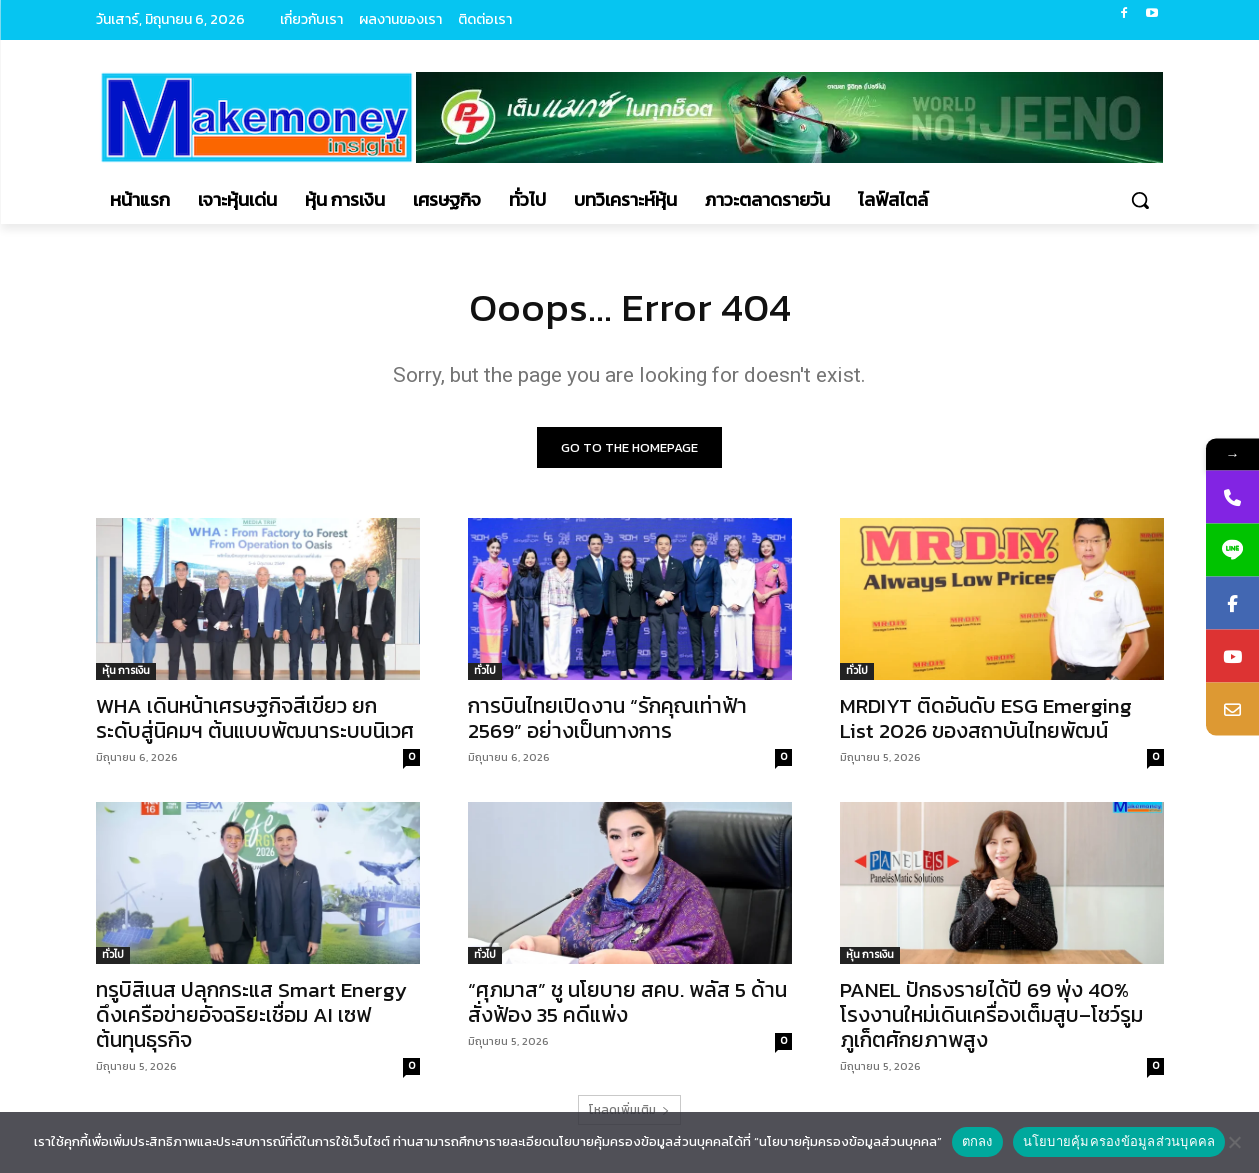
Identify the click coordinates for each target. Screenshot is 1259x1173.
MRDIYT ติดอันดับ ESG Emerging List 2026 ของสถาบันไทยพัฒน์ (986, 718)
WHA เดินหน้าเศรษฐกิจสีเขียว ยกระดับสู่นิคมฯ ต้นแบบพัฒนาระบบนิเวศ (255, 718)
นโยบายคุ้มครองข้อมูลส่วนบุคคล (1119, 1141)
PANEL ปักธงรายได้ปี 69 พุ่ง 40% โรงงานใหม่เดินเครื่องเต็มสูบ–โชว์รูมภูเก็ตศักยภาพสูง (991, 1014)
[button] (1140, 200)
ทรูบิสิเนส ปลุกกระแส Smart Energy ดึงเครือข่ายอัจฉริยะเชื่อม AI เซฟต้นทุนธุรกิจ (251, 1014)
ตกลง (977, 1141)
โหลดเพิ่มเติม (629, 1110)
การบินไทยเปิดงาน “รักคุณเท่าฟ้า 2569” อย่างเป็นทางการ (607, 718)
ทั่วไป (485, 670)
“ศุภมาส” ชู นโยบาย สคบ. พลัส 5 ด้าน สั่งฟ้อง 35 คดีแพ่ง (627, 1002)
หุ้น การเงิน (126, 670)
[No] (1234, 1142)
